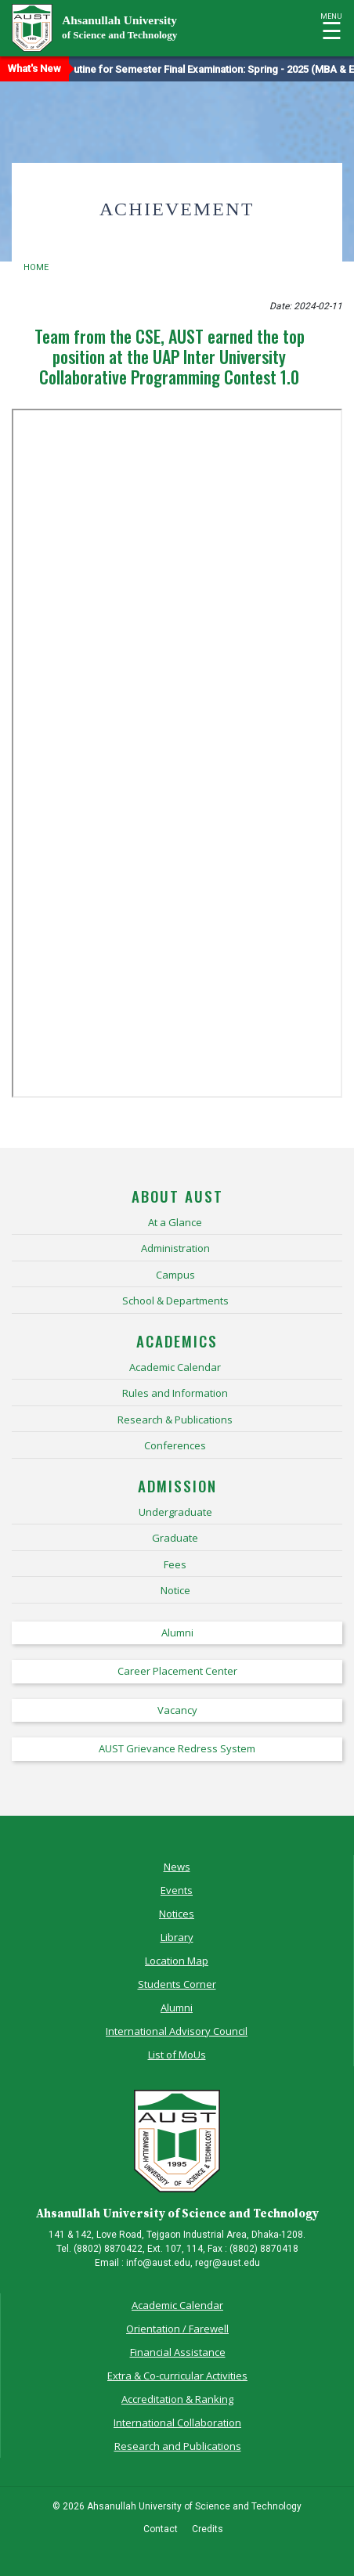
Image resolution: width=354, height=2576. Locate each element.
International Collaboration (177, 2422)
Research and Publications (177, 2446)
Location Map (176, 1961)
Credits (207, 2529)
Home (36, 267)
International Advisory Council (176, 2031)
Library (177, 1937)
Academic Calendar (177, 2305)
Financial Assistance (178, 2352)
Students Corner (177, 1984)
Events (177, 1890)
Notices (176, 1914)
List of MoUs (177, 2054)
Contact (160, 2529)
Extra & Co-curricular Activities (177, 2376)
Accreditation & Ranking (177, 2399)
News (177, 1867)
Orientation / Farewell (177, 2329)
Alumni (177, 2008)
